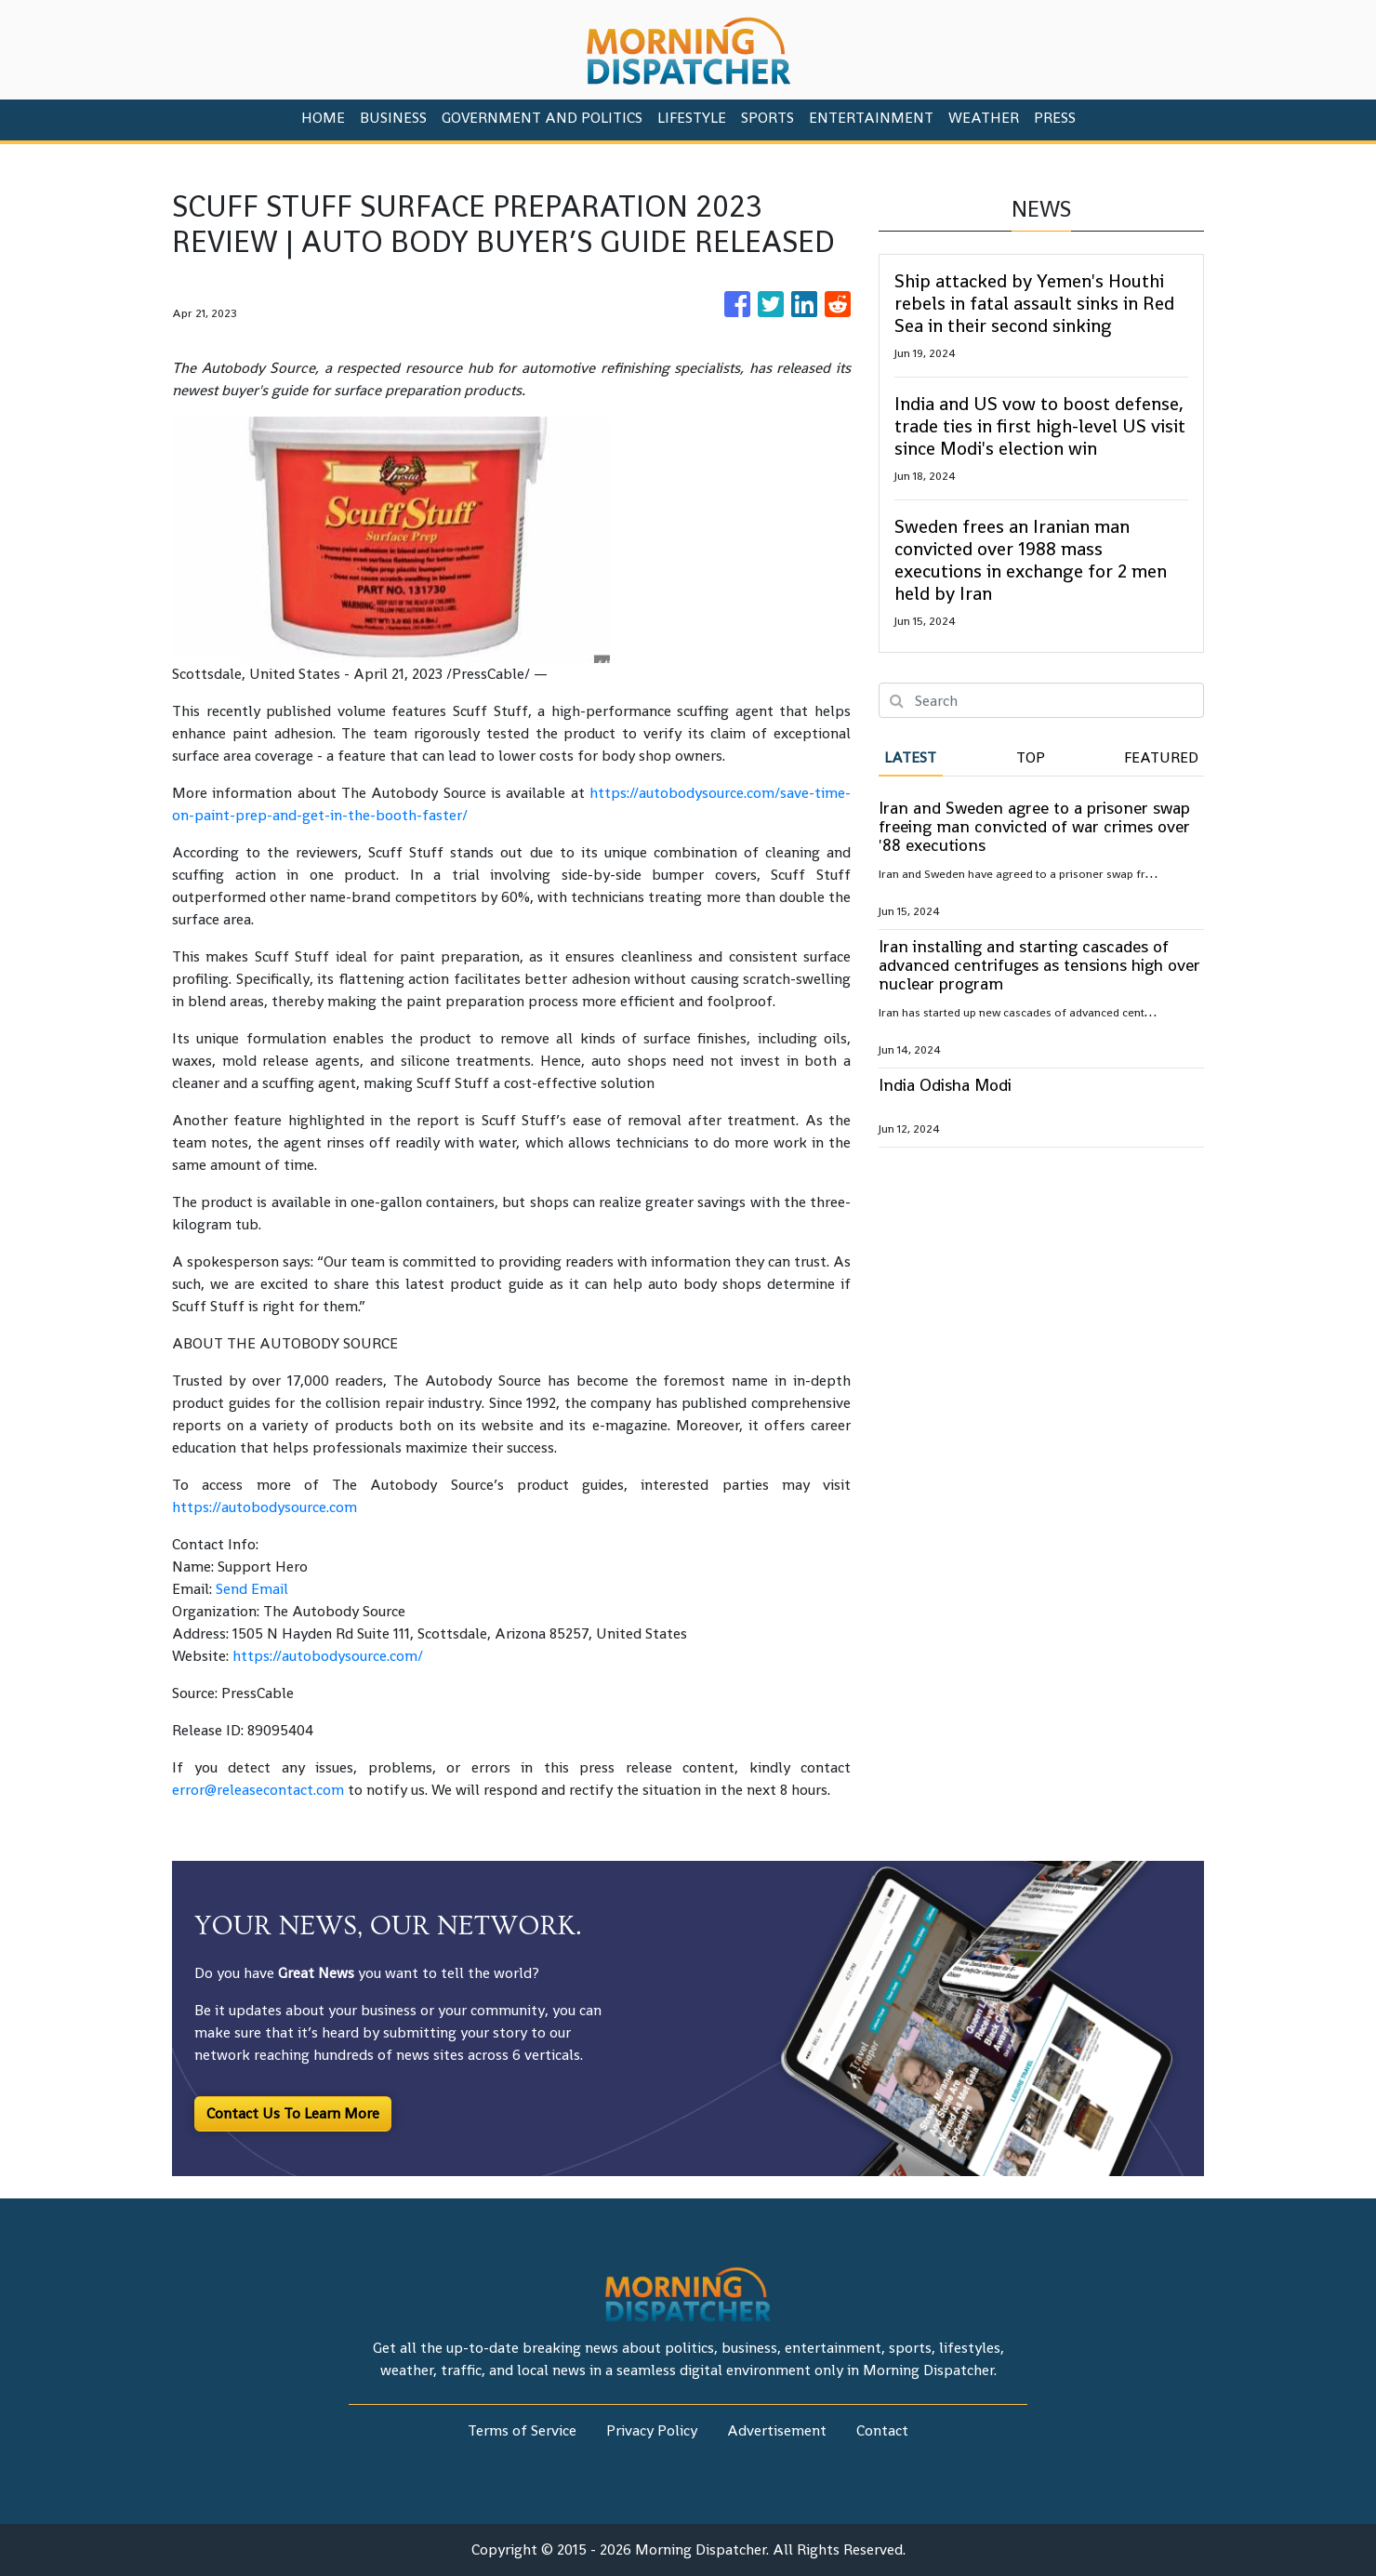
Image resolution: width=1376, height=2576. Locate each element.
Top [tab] (1030, 757)
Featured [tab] (1161, 757)
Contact (882, 2430)
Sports (767, 117)
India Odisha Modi (945, 1084)
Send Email (252, 1589)
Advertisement (777, 2430)
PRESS (1055, 117)
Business (393, 117)
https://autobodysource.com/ (327, 1656)
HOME (323, 117)
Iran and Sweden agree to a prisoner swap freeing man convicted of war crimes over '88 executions (1034, 826)
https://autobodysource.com (264, 1507)
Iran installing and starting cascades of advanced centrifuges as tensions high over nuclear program (1039, 965)
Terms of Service (522, 2430)
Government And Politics (542, 117)
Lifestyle (691, 117)
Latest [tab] (910, 757)
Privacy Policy (651, 2430)
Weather (983, 117)
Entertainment (871, 117)
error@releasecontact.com (258, 1789)
